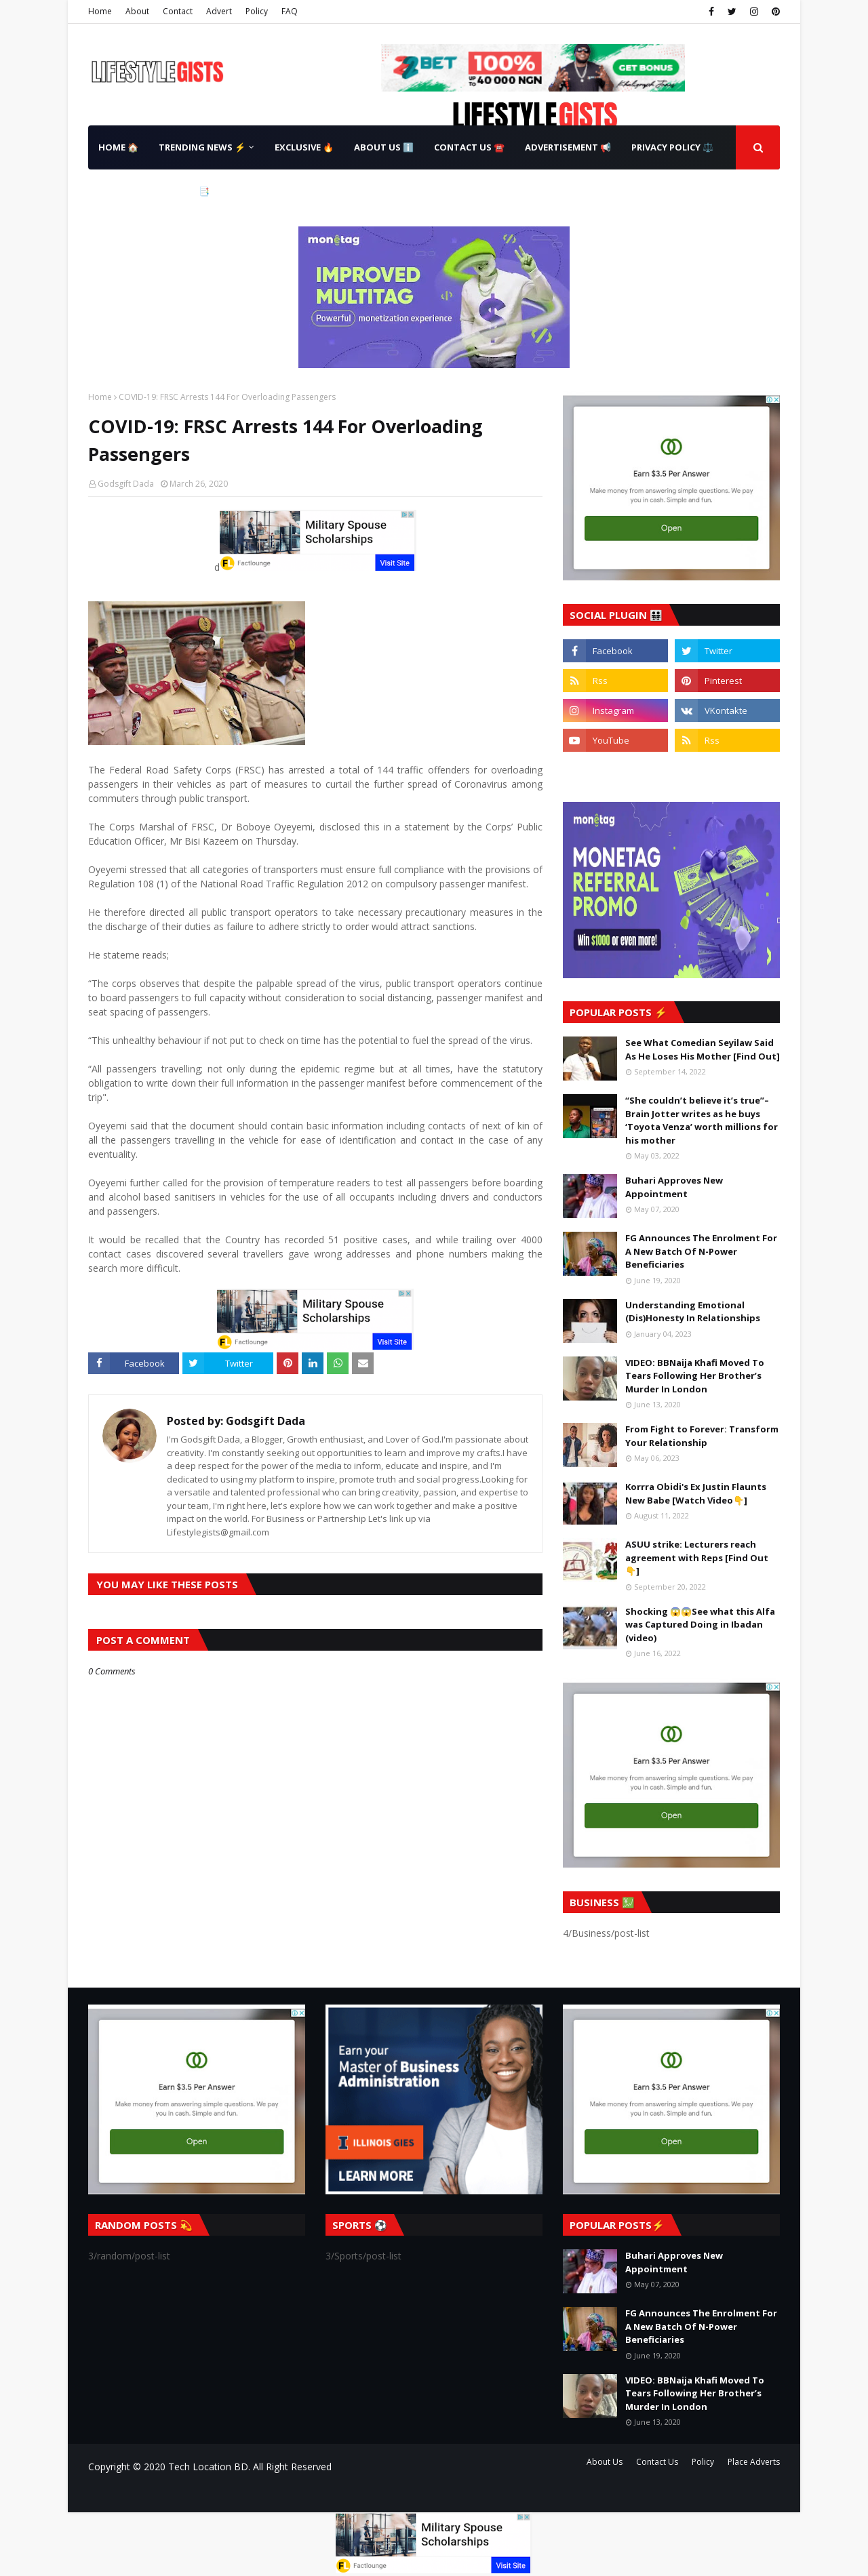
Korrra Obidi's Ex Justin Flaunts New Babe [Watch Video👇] (695, 1493)
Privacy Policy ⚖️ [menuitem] (672, 147)
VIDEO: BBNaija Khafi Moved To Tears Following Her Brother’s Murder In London (694, 1375)
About (137, 11)
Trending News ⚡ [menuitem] (202, 147)
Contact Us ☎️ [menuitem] (469, 147)
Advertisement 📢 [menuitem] (568, 147)
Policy (256, 11)
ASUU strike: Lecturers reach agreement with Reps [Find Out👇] (696, 1557)
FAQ (289, 11)
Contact (178, 11)
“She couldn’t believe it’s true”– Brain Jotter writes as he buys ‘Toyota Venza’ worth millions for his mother (701, 1120)
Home (100, 11)
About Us (605, 2462)
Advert (219, 11)
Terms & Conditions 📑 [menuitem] (154, 191)
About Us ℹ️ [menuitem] (384, 147)
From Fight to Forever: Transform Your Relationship (701, 1436)
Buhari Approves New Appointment (674, 1187)
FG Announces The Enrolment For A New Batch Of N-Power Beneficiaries (701, 1251)
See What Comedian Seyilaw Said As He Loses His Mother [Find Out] (702, 1049)
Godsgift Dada (126, 483)
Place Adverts (754, 2462)
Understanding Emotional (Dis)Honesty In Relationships (692, 1312)
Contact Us (657, 2462)
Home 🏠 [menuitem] (118, 147)
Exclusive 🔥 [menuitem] (304, 147)
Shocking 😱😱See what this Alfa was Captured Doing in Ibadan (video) (700, 1624)
